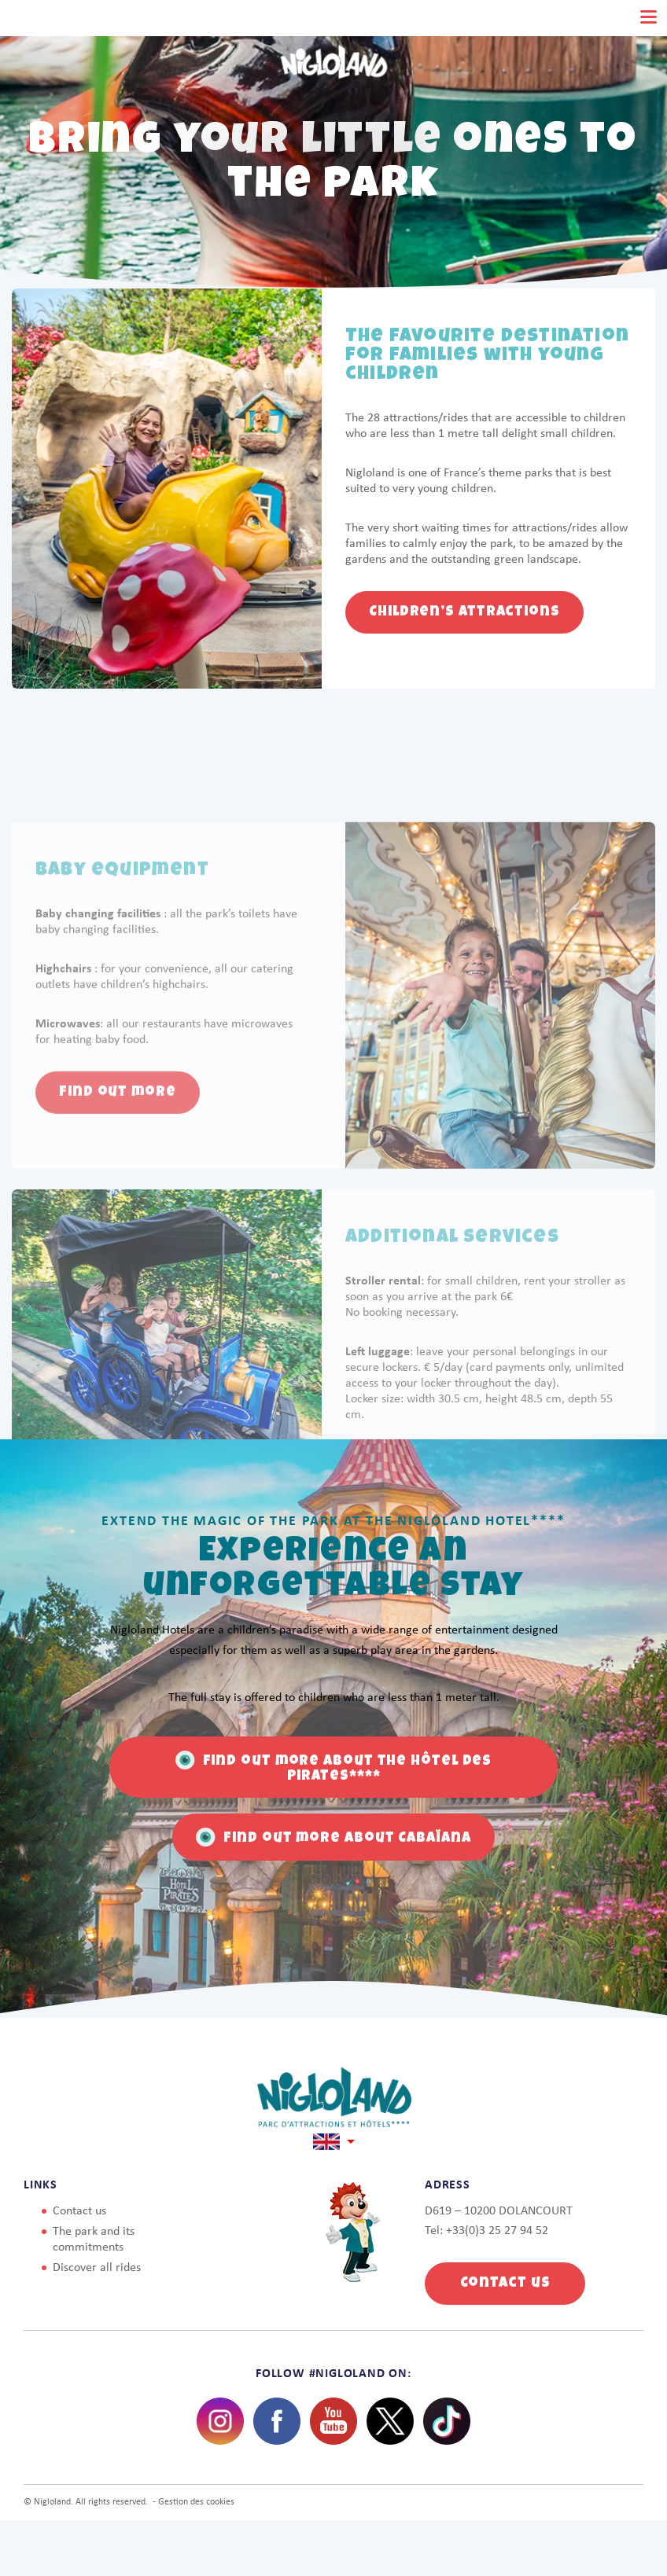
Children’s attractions (464, 612)
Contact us (79, 2211)
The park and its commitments (94, 2239)
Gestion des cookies (196, 2502)
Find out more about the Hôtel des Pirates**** (333, 1767)
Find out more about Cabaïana (333, 1837)
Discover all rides (97, 2268)
